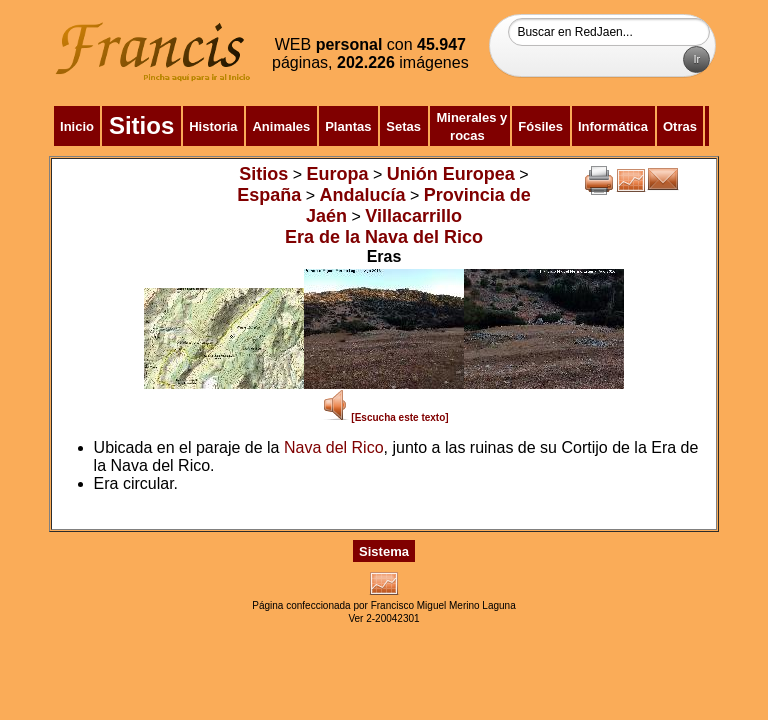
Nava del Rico (334, 447)
